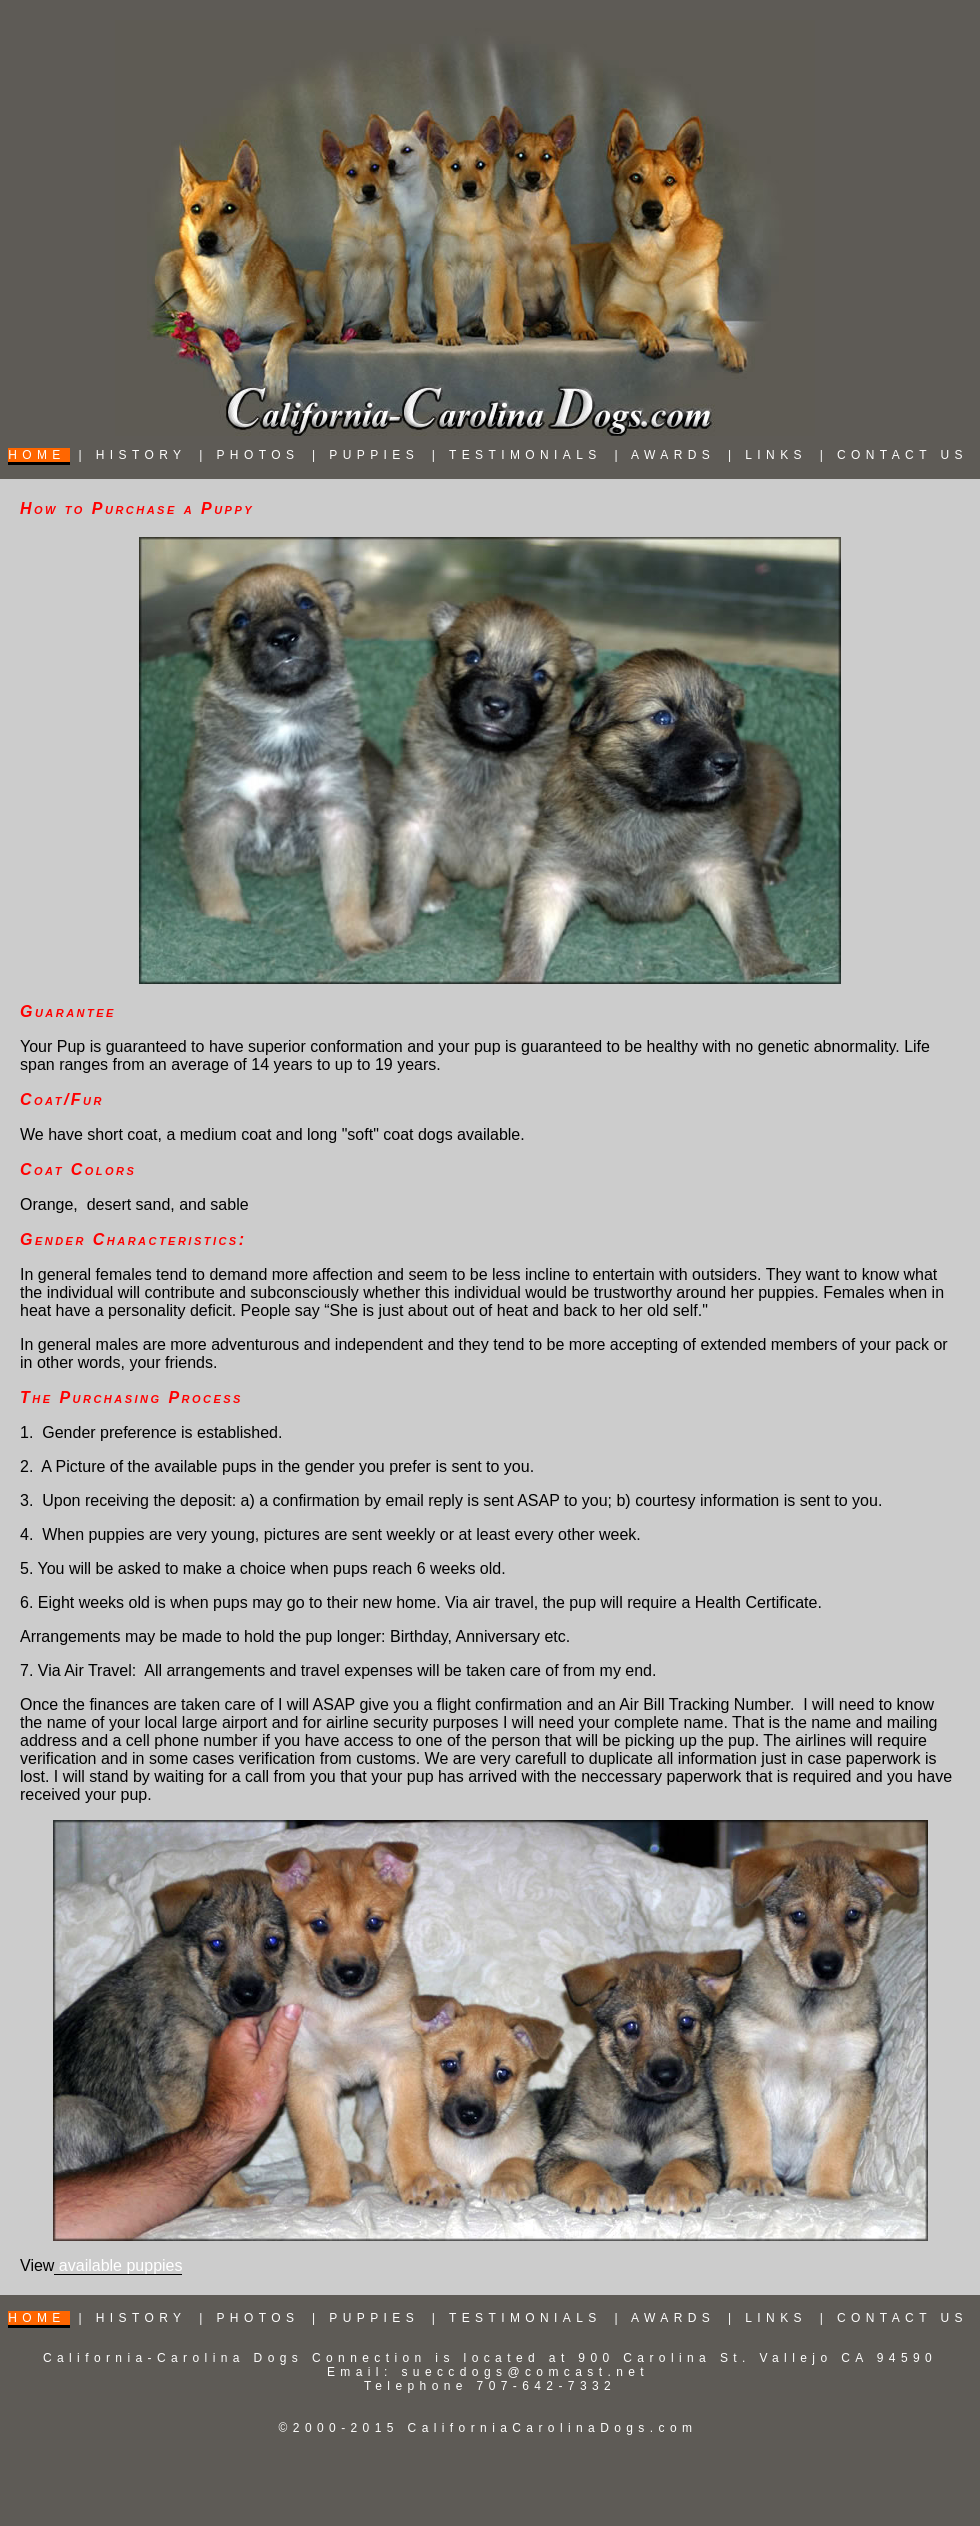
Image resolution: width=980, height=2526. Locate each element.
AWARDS (673, 455)
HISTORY (141, 455)
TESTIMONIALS (525, 455)
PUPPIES (374, 455)
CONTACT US (902, 455)
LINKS (776, 455)
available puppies (118, 2265)
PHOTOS (257, 455)
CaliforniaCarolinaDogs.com (553, 2428)
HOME (37, 455)
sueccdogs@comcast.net (525, 2372)
